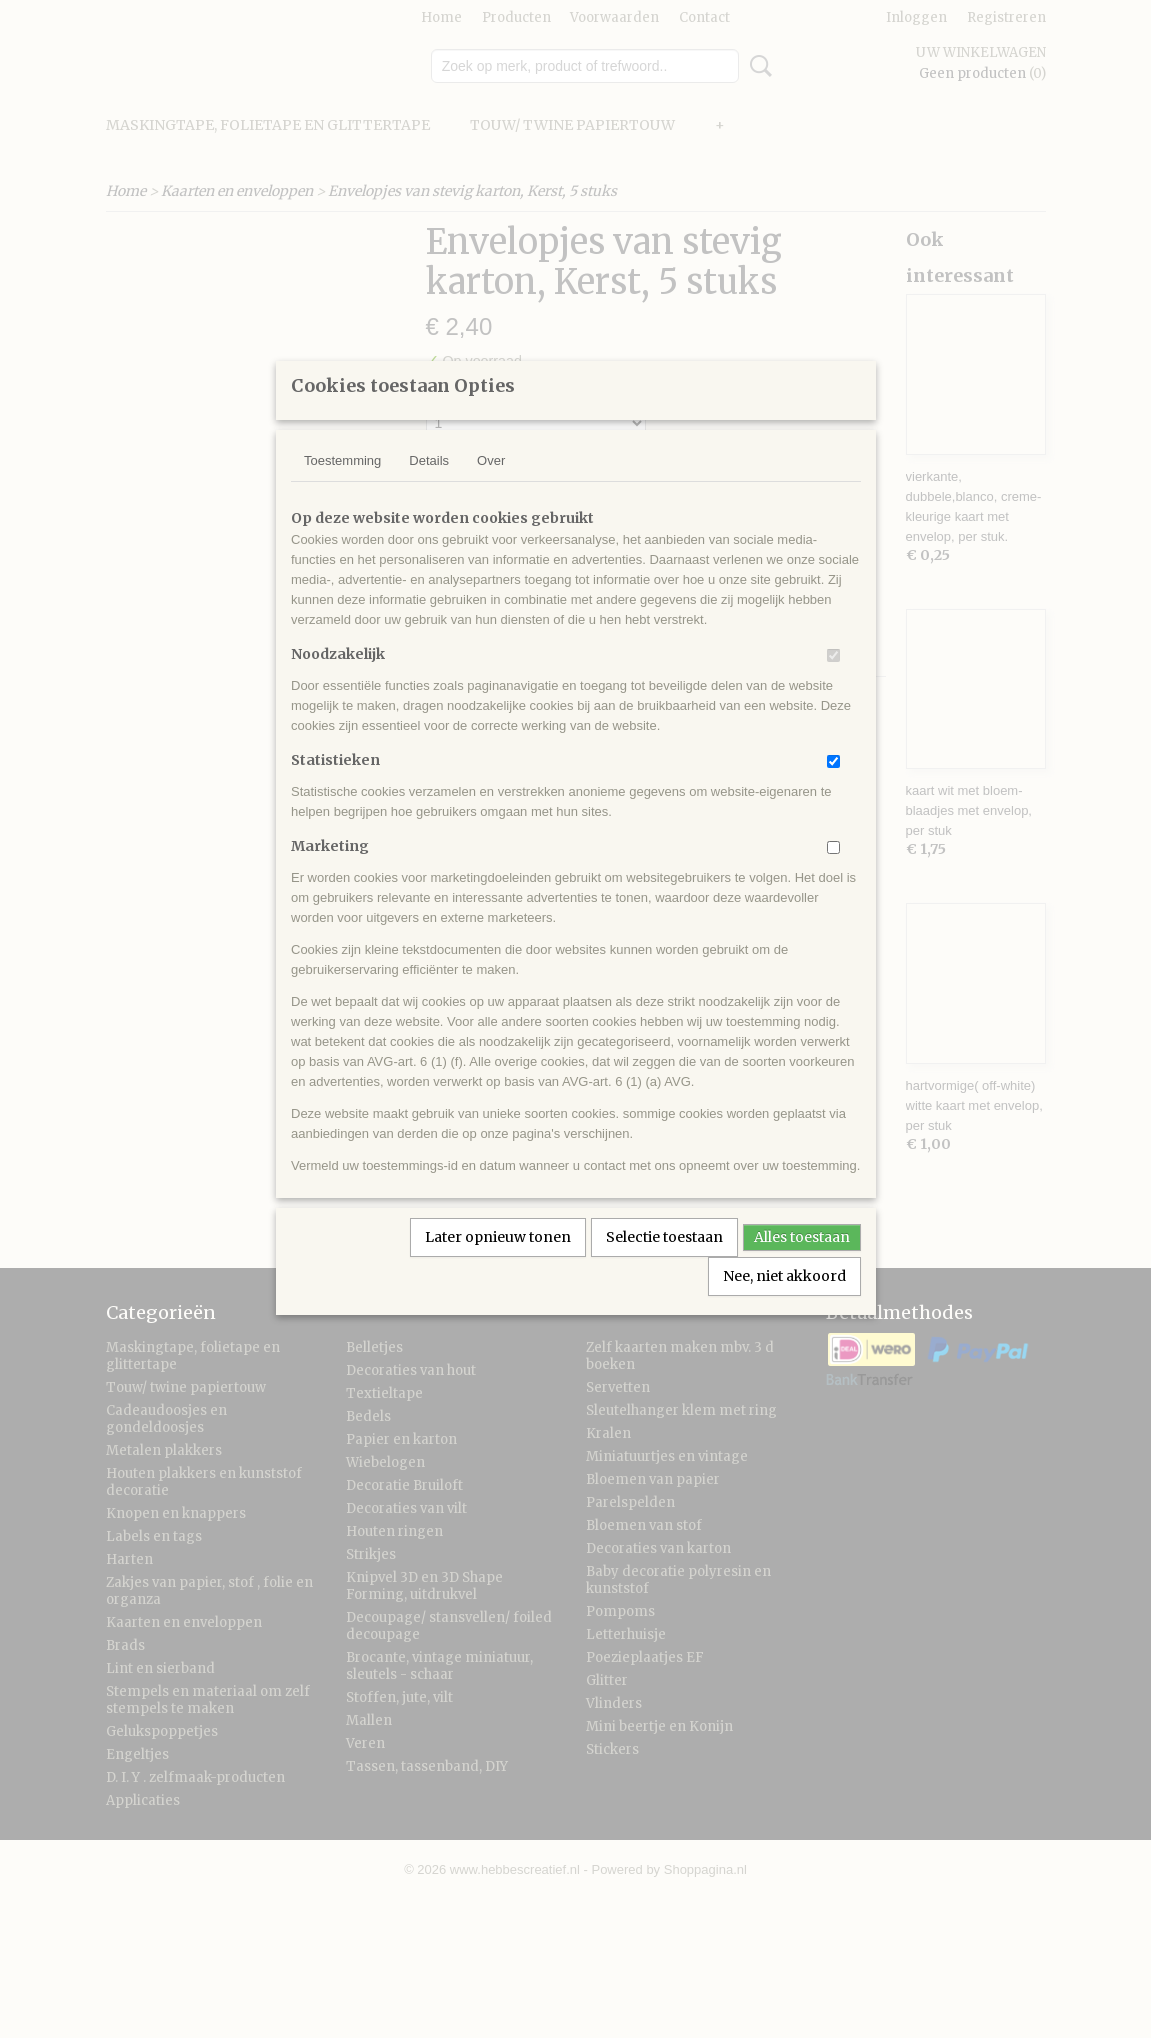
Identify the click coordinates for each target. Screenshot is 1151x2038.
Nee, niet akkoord (784, 1302)
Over (491, 486)
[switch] (833, 681)
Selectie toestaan (664, 1263)
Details (429, 486)
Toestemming (342, 486)
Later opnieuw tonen (498, 1263)
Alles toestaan (802, 1263)
